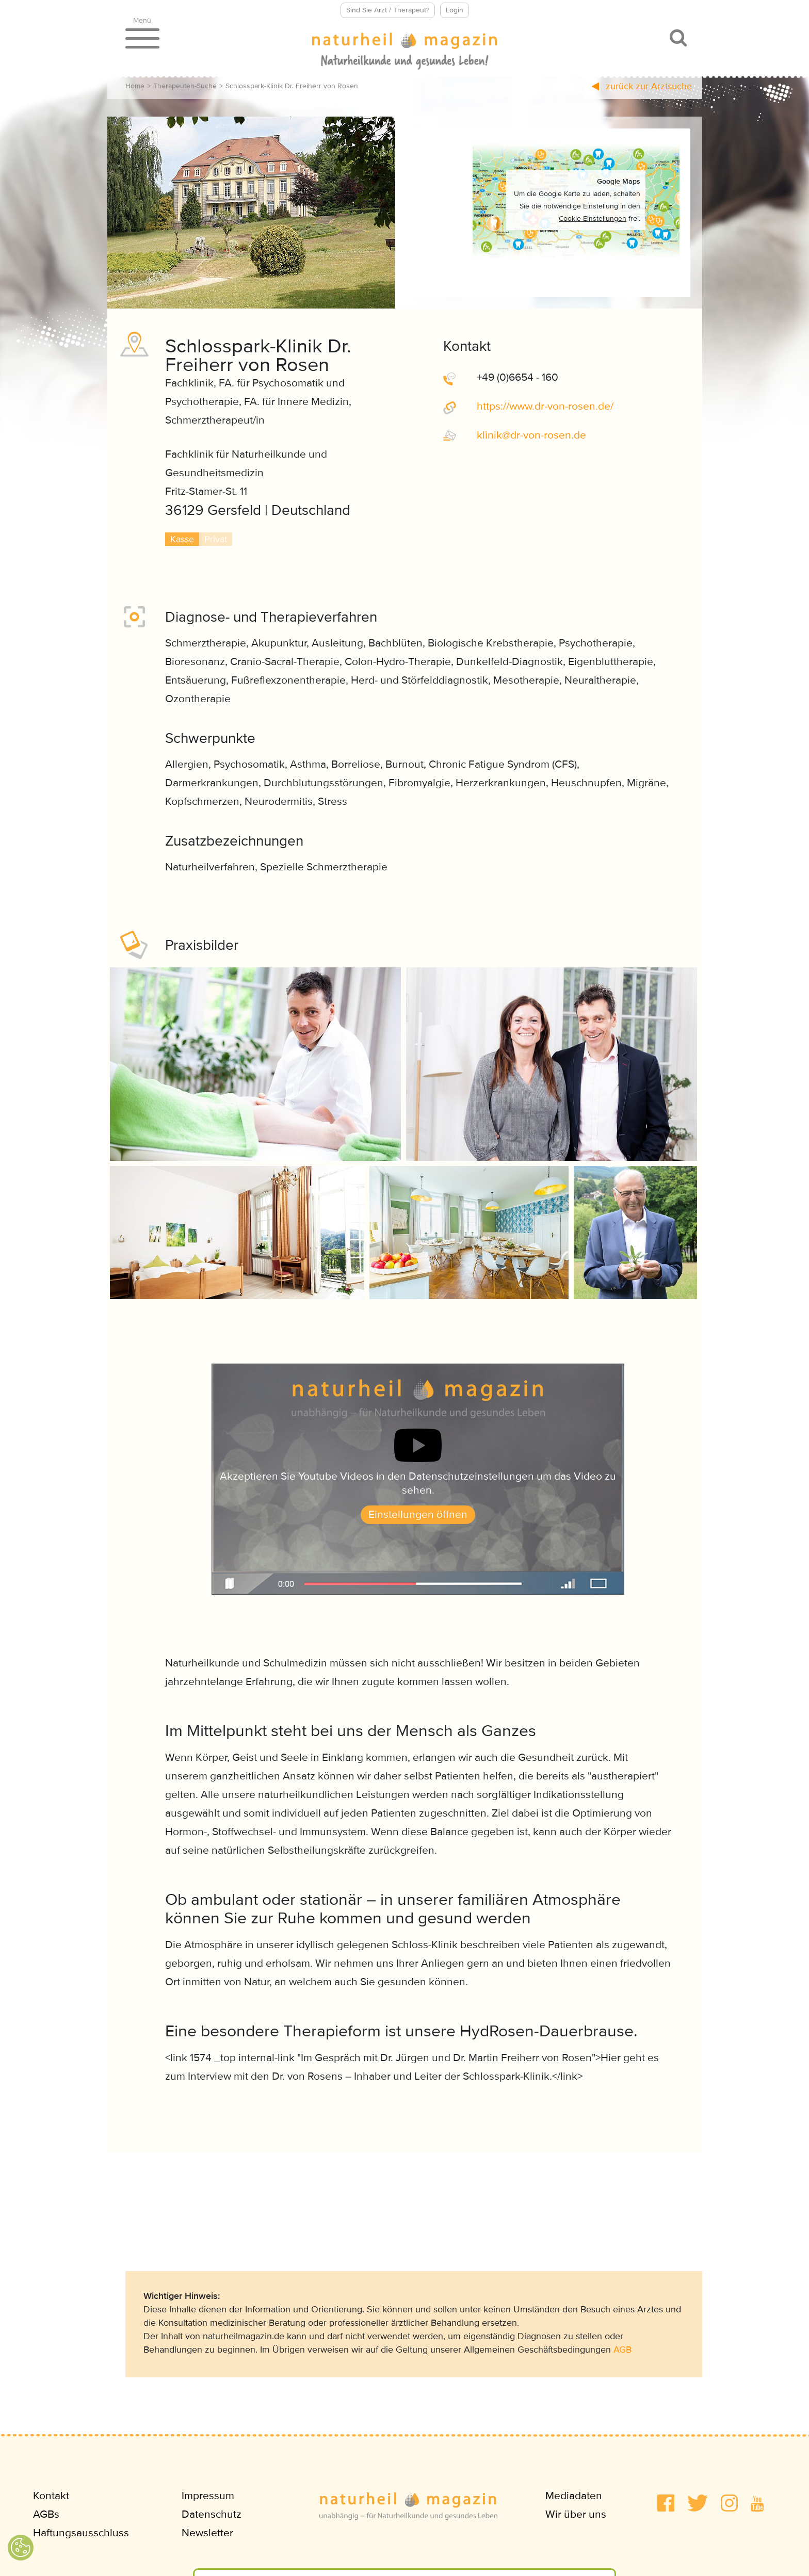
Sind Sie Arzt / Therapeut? (387, 10)
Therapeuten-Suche (185, 86)
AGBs (46, 2514)
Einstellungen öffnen (417, 1514)
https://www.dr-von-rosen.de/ (545, 406)
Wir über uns (575, 2514)
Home (134, 86)
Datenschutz (211, 2514)
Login (454, 10)
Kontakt (51, 2495)
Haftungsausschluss (81, 2532)
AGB (622, 2349)
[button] (665, 2503)
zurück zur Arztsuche (642, 86)
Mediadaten (573, 2495)
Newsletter (207, 2532)
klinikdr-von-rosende (531, 435)
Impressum (208, 2495)
